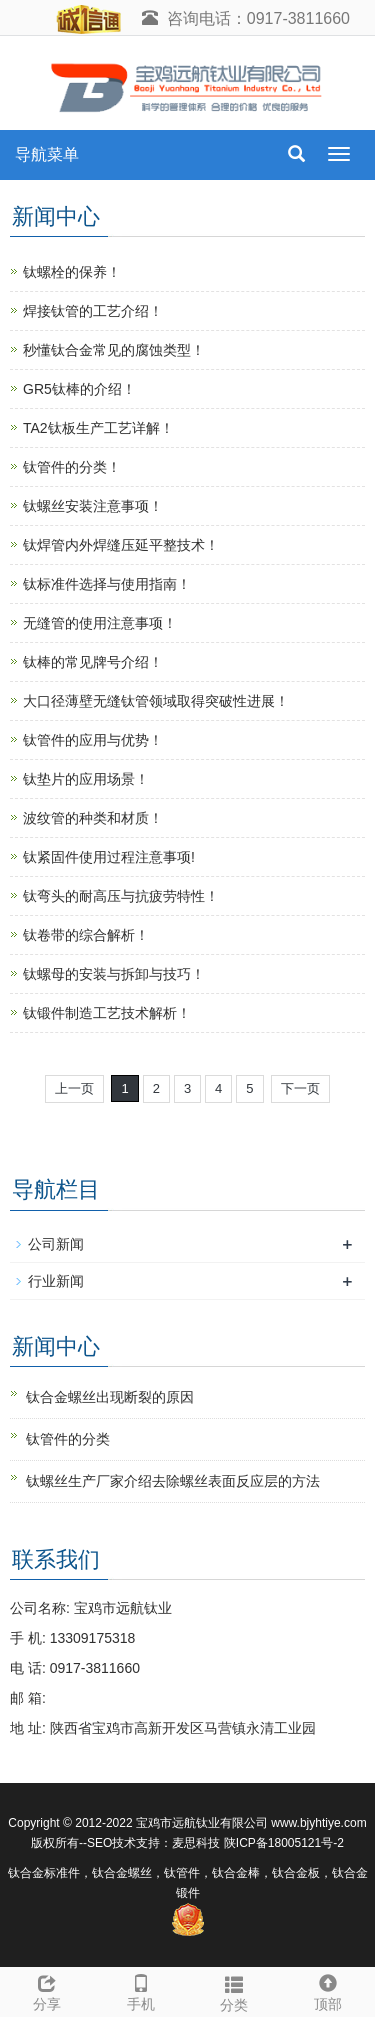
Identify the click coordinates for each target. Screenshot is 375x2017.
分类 (235, 1991)
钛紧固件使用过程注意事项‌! (109, 857)
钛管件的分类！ (72, 467)
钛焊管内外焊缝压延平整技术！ (121, 545)
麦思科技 (196, 1843)
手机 (141, 1990)
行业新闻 (56, 1281)
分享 (47, 1990)
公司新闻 (56, 1244)
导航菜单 (47, 154)
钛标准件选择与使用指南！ (107, 584)
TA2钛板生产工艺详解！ (98, 428)
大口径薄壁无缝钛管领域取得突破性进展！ (156, 701)
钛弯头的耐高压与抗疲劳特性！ (121, 896)
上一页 (74, 1088)
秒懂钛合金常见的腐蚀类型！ (114, 350)
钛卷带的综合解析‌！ (86, 935)
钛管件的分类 (68, 1439)
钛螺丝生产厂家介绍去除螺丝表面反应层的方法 (173, 1481)
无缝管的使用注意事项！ (100, 623)
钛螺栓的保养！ (72, 272)
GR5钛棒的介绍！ (79, 389)
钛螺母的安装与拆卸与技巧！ (114, 974)
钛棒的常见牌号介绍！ (93, 662)
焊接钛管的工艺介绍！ (93, 311)
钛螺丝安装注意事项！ (93, 506)
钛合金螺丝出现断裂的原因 (110, 1397)
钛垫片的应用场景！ (86, 779)
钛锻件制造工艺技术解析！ (107, 1013)
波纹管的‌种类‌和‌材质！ (93, 818)
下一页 (300, 1088)
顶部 (328, 1990)
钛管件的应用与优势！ (93, 740)
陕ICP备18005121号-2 (284, 1843)
